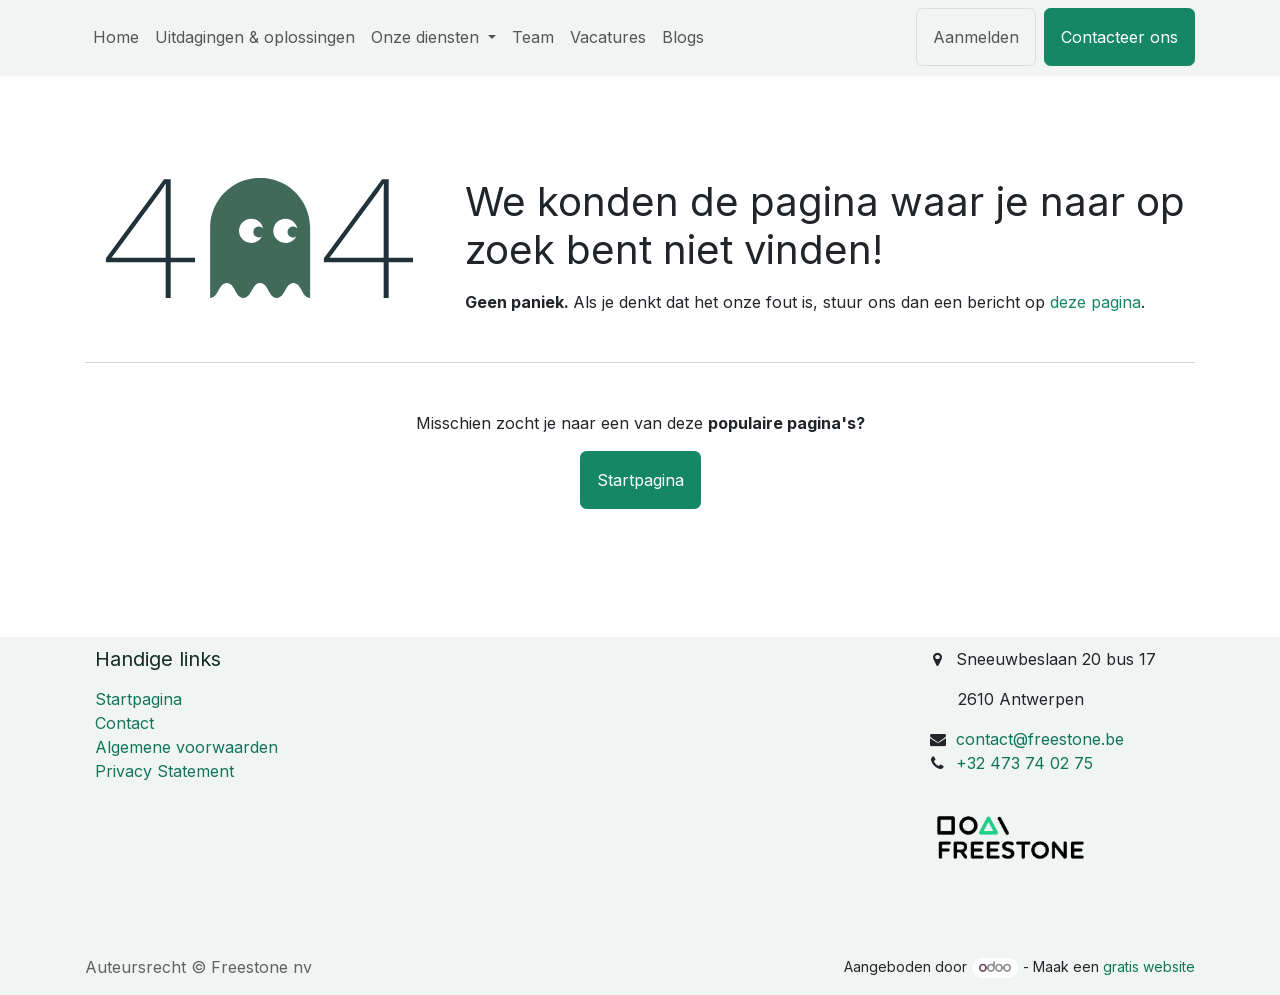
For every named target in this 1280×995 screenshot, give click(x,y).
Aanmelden (976, 37)
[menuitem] (116, 37)
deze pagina (1095, 302)
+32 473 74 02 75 (1024, 763)
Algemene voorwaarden (186, 747)
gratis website (1149, 966)
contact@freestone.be (1040, 739)
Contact (124, 723)
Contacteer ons (1119, 37)
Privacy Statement (164, 771)
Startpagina (640, 480)
